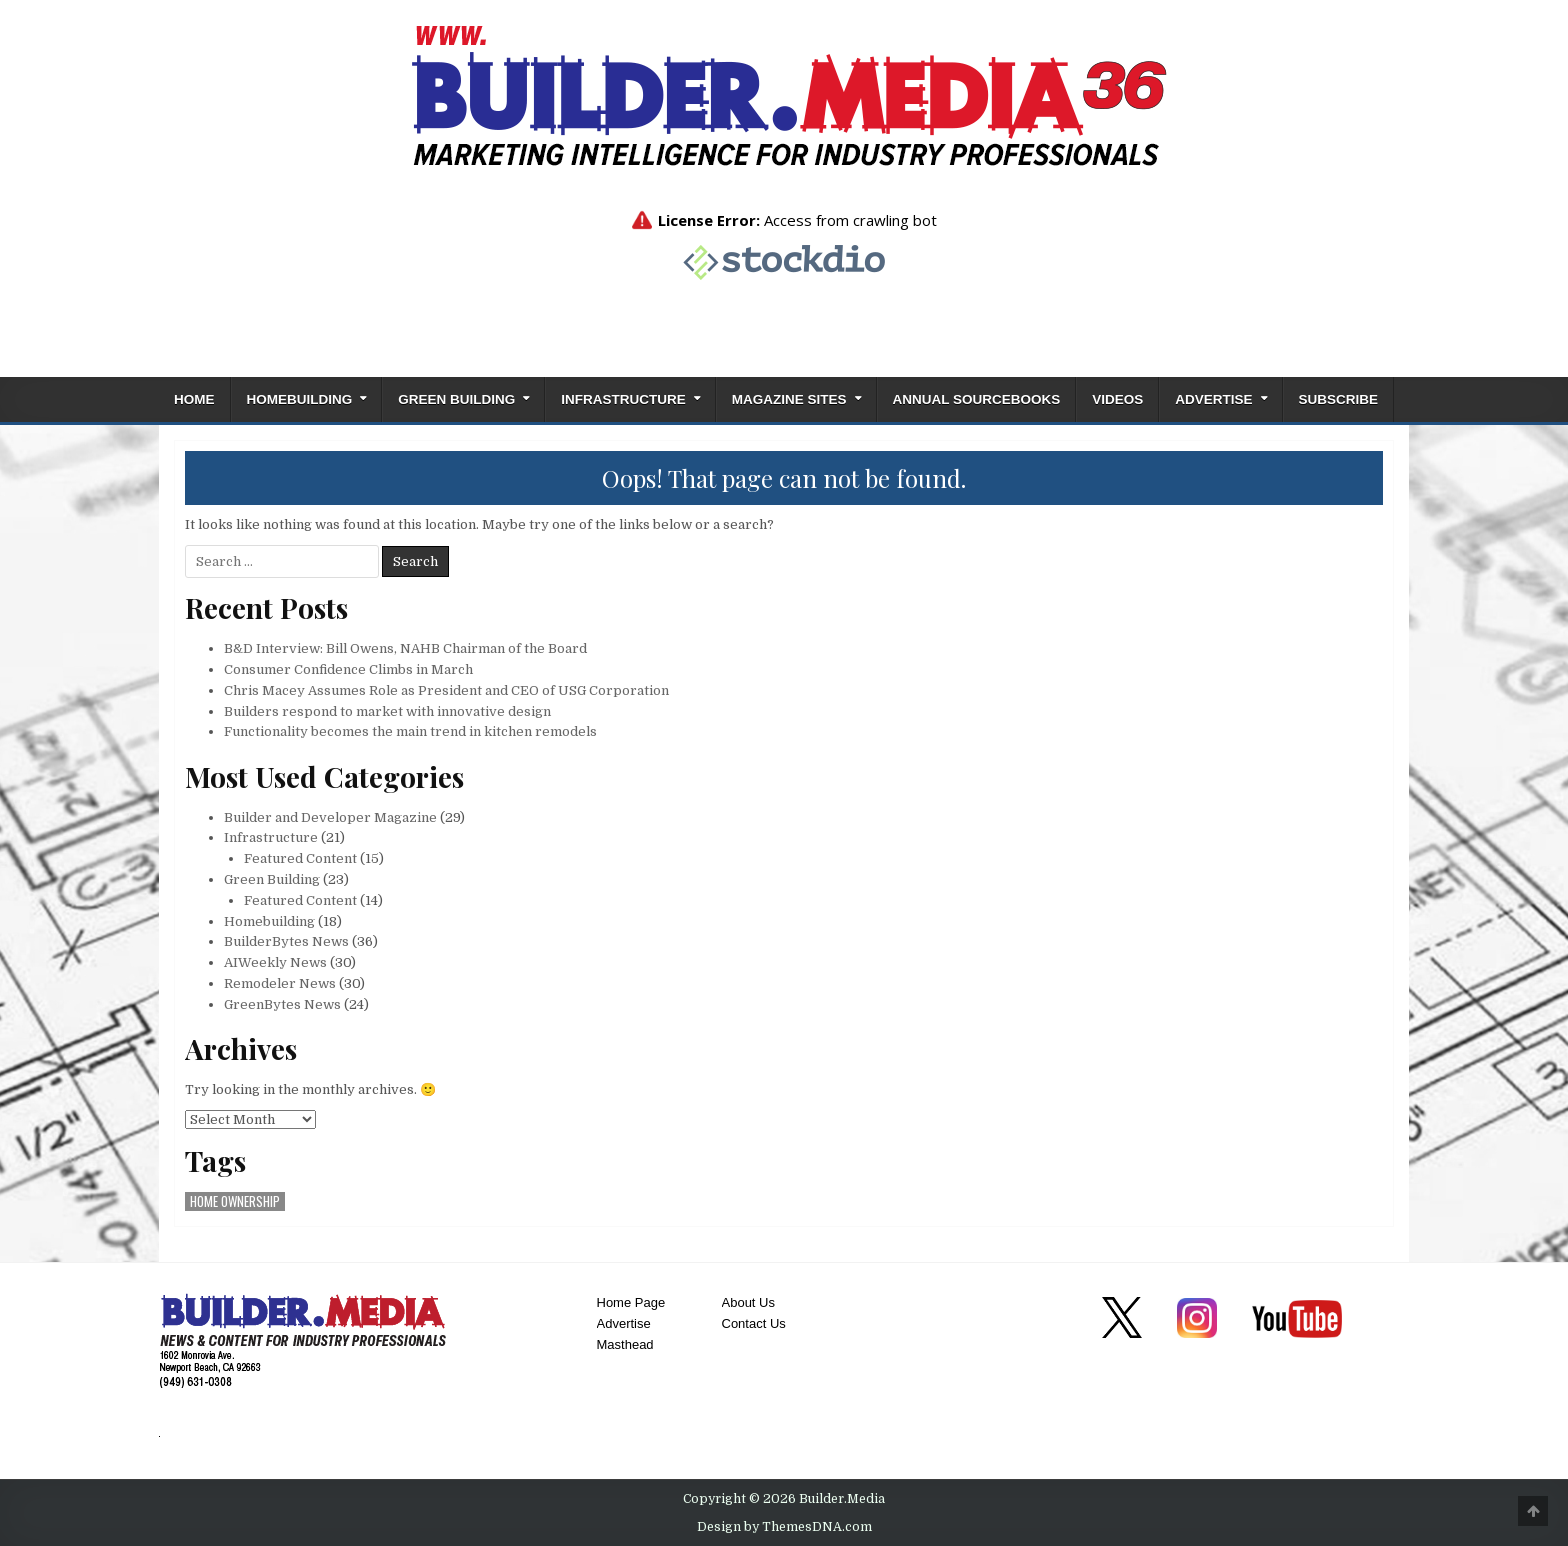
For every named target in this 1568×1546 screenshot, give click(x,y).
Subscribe (1339, 399)
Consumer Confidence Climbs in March (348, 669)
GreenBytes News (282, 1004)
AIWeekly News (275, 962)
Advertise (1213, 399)
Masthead (625, 1344)
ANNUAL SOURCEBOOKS (977, 399)
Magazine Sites (789, 399)
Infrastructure (623, 399)
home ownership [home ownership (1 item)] (235, 1201)
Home (194, 399)
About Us (748, 1302)
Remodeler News (280, 983)
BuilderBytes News (286, 941)
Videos (1117, 399)
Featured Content (300, 858)
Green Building (456, 399)
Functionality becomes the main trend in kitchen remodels (410, 731)
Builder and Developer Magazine (330, 817)
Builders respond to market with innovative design (387, 711)
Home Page (631, 1302)
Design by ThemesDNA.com (784, 1527)
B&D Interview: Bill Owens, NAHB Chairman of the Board (405, 648)
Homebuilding (300, 399)
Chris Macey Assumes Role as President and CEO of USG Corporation (446, 690)
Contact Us (754, 1323)
